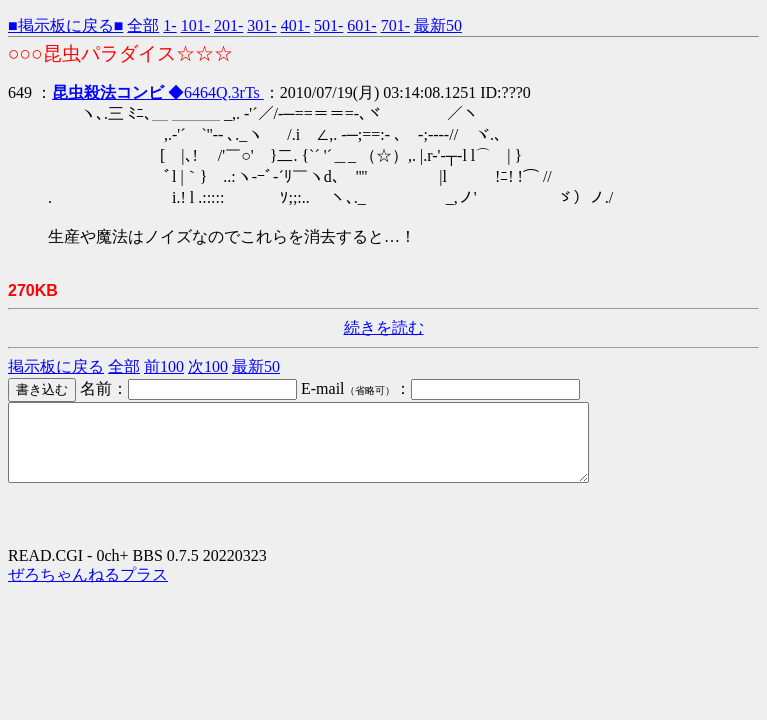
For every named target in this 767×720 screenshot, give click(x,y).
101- (195, 25)
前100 (164, 366)
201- (228, 25)
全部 (143, 25)
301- (261, 25)
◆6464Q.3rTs (158, 92)
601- (361, 25)
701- (395, 25)
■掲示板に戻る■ (65, 25)
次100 (208, 366)
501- (328, 25)
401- (295, 25)
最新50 (438, 25)
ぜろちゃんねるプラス (88, 589)
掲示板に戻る (56, 366)
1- (169, 25)
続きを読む (384, 327)
